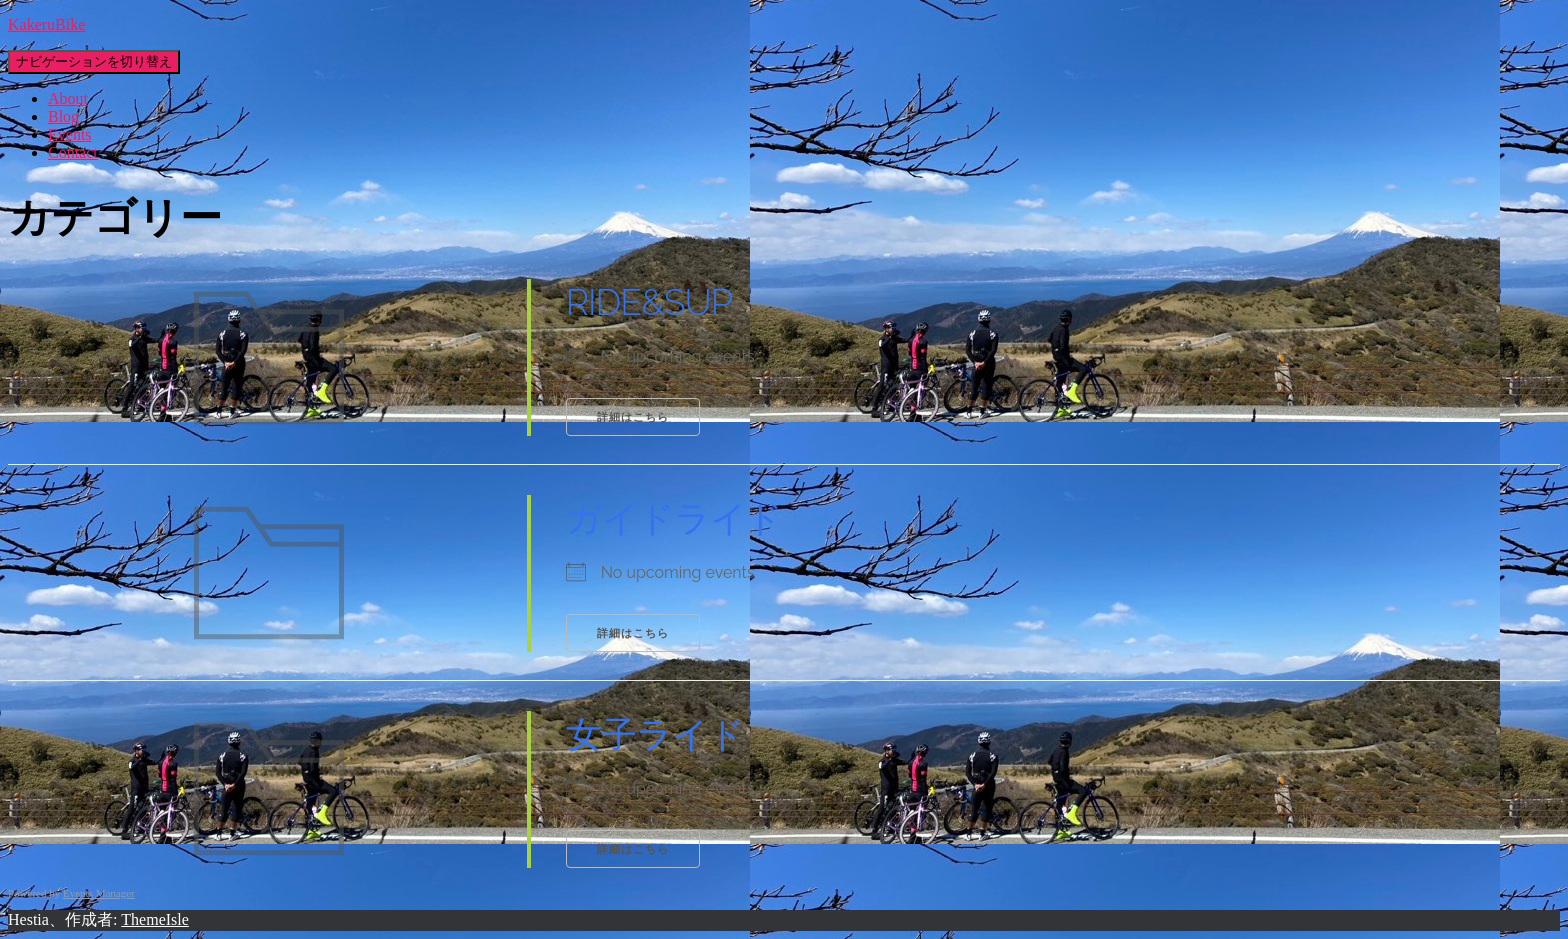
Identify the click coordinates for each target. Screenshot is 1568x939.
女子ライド (655, 734)
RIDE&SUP (649, 302)
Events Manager (99, 893)
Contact (73, 152)
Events (70, 134)
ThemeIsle (155, 919)
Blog (63, 116)
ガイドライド (674, 518)
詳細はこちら (633, 417)
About (68, 98)
